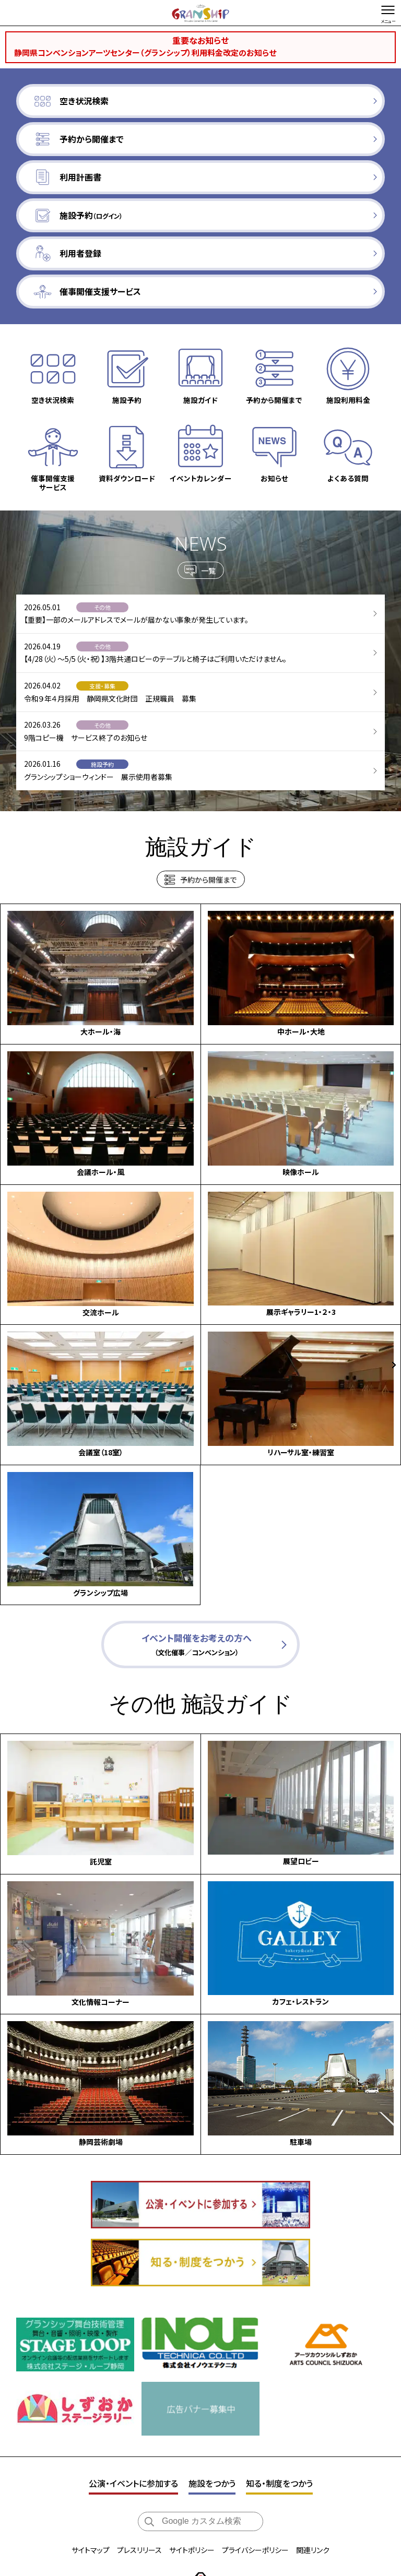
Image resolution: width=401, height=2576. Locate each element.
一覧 (208, 574)
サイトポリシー (192, 2505)
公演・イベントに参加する (133, 2439)
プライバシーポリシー (255, 2505)
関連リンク (312, 2505)
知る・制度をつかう (279, 2439)
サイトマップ (91, 2505)
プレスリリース (139, 2505)
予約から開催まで (208, 884)
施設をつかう (211, 2439)
